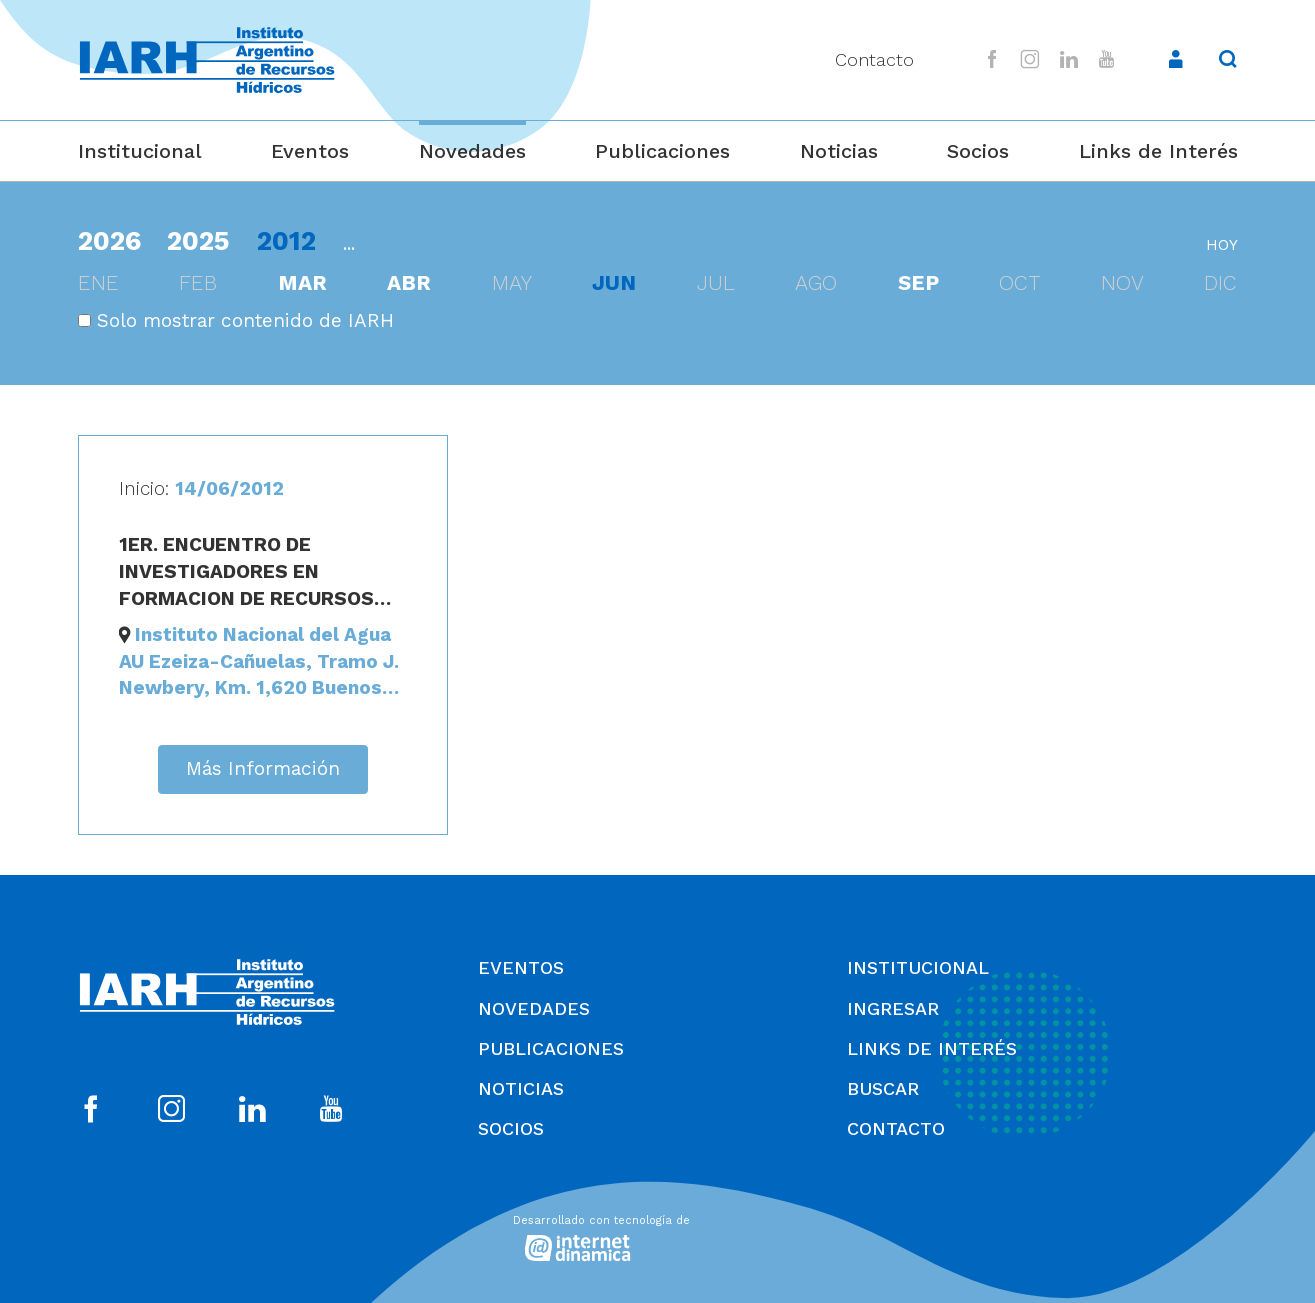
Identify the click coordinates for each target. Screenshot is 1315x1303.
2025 (198, 240)
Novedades (472, 151)
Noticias (839, 151)
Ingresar (893, 1008)
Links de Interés (1158, 151)
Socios (978, 151)
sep (918, 283)
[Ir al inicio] (207, 60)
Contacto (874, 59)
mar (302, 283)
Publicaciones (662, 151)
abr (409, 283)
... (349, 243)
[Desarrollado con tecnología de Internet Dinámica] (658, 1234)
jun (614, 283)
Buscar (883, 1088)
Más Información (263, 768)
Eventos (310, 151)
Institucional (140, 151)
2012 (286, 240)
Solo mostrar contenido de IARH (236, 320)
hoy (1222, 245)
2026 (109, 240)
